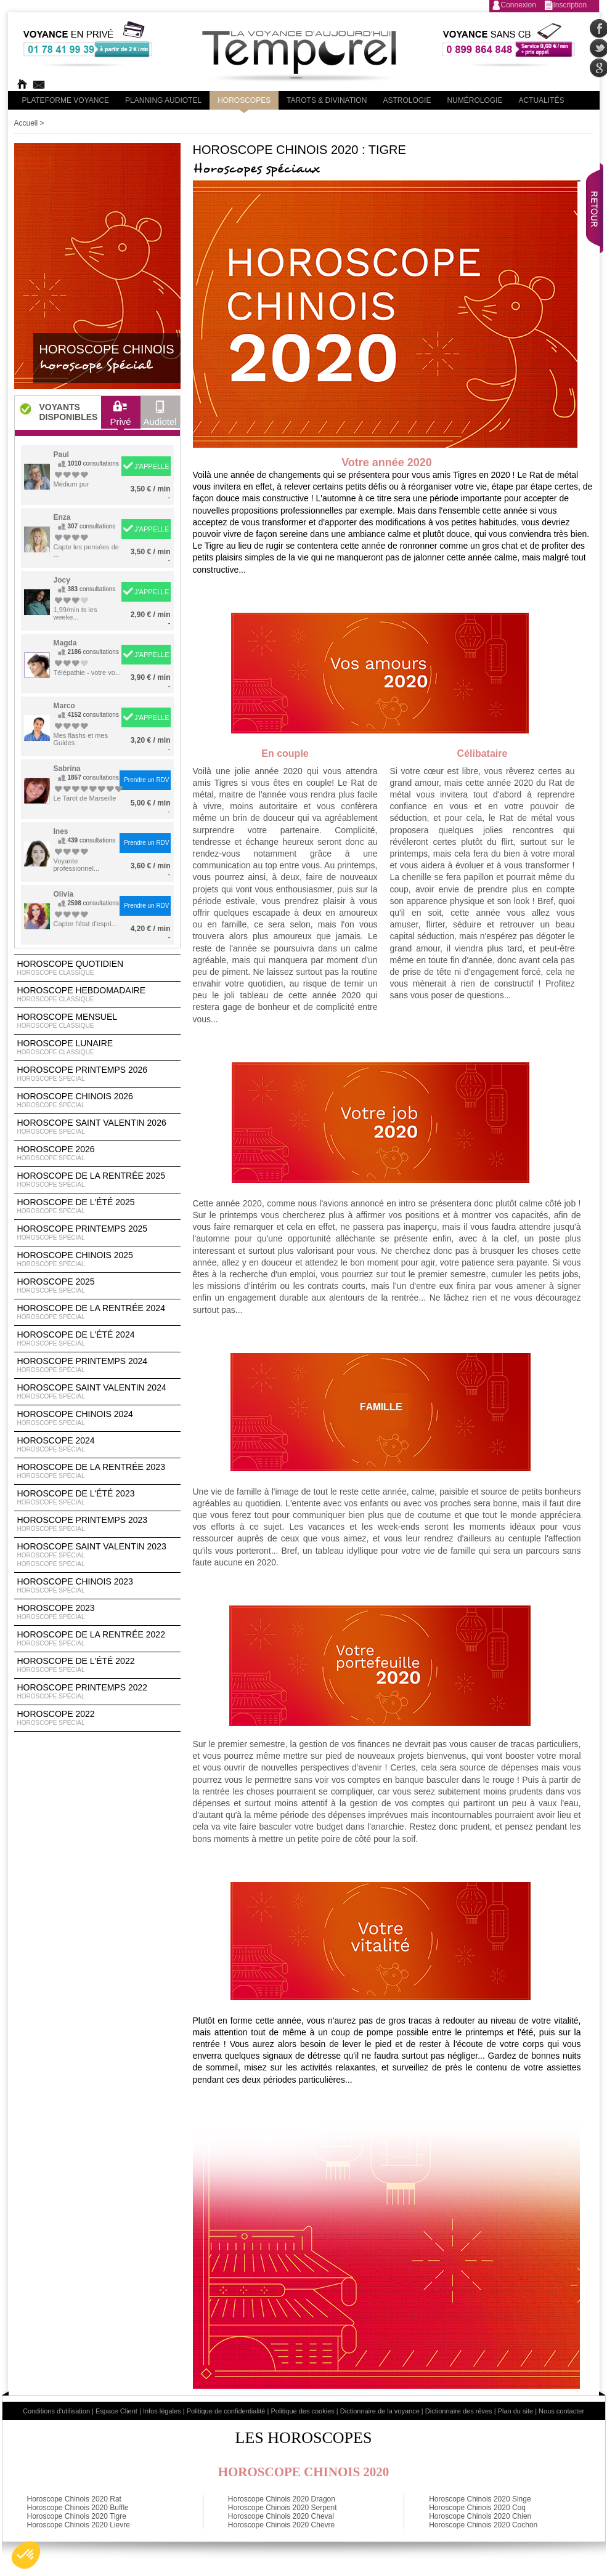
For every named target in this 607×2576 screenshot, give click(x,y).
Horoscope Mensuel (97, 1021)
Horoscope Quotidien (97, 968)
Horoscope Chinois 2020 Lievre (78, 2525)
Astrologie (407, 100)
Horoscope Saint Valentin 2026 (97, 1127)
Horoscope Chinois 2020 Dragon (281, 2499)
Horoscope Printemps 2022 (97, 1691)
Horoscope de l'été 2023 (97, 1497)
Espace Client (116, 2411)
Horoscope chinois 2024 (97, 1418)
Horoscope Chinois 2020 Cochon (483, 2525)
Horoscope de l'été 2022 (97, 1665)
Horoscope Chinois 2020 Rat (74, 2499)
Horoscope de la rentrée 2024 (97, 1312)
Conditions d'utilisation (56, 2411)
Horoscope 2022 (97, 1718)
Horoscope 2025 (97, 1286)
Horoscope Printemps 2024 (97, 1365)
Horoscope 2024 (97, 1444)
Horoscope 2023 (97, 1612)
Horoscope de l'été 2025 (97, 1206)
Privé (120, 416)
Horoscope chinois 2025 (97, 1259)
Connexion (518, 5)
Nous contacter (561, 2411)
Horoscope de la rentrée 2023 (97, 1471)
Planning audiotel (163, 100)
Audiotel (160, 416)
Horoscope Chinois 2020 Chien (480, 2516)
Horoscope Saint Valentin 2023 (97, 1555)
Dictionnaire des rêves (458, 2411)
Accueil (26, 123)
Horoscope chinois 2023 (97, 1586)
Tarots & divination (327, 100)
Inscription (570, 5)
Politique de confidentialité (226, 2411)
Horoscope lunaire (97, 1047)
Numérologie (474, 100)
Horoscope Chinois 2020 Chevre (281, 2525)
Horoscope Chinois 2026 (97, 1100)
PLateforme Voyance (66, 100)
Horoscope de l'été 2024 (97, 1339)
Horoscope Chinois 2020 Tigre (76, 2516)
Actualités (541, 100)
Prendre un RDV (146, 780)
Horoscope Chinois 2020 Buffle (78, 2507)
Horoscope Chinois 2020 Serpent (282, 2507)
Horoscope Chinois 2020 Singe (480, 2499)
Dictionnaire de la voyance (380, 2411)
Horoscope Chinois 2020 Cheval (281, 2516)
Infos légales (162, 2411)
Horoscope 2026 (97, 1153)
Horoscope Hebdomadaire (97, 994)
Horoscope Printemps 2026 (97, 1074)
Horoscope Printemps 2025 (97, 1233)
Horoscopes (244, 100)
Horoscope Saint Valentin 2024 (97, 1392)
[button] (26, 2555)
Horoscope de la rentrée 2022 (97, 1638)
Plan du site (515, 2411)
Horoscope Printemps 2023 (97, 1524)
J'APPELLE (151, 466)
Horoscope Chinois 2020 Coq (477, 2507)
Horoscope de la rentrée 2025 (97, 1180)
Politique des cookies (302, 2411)
